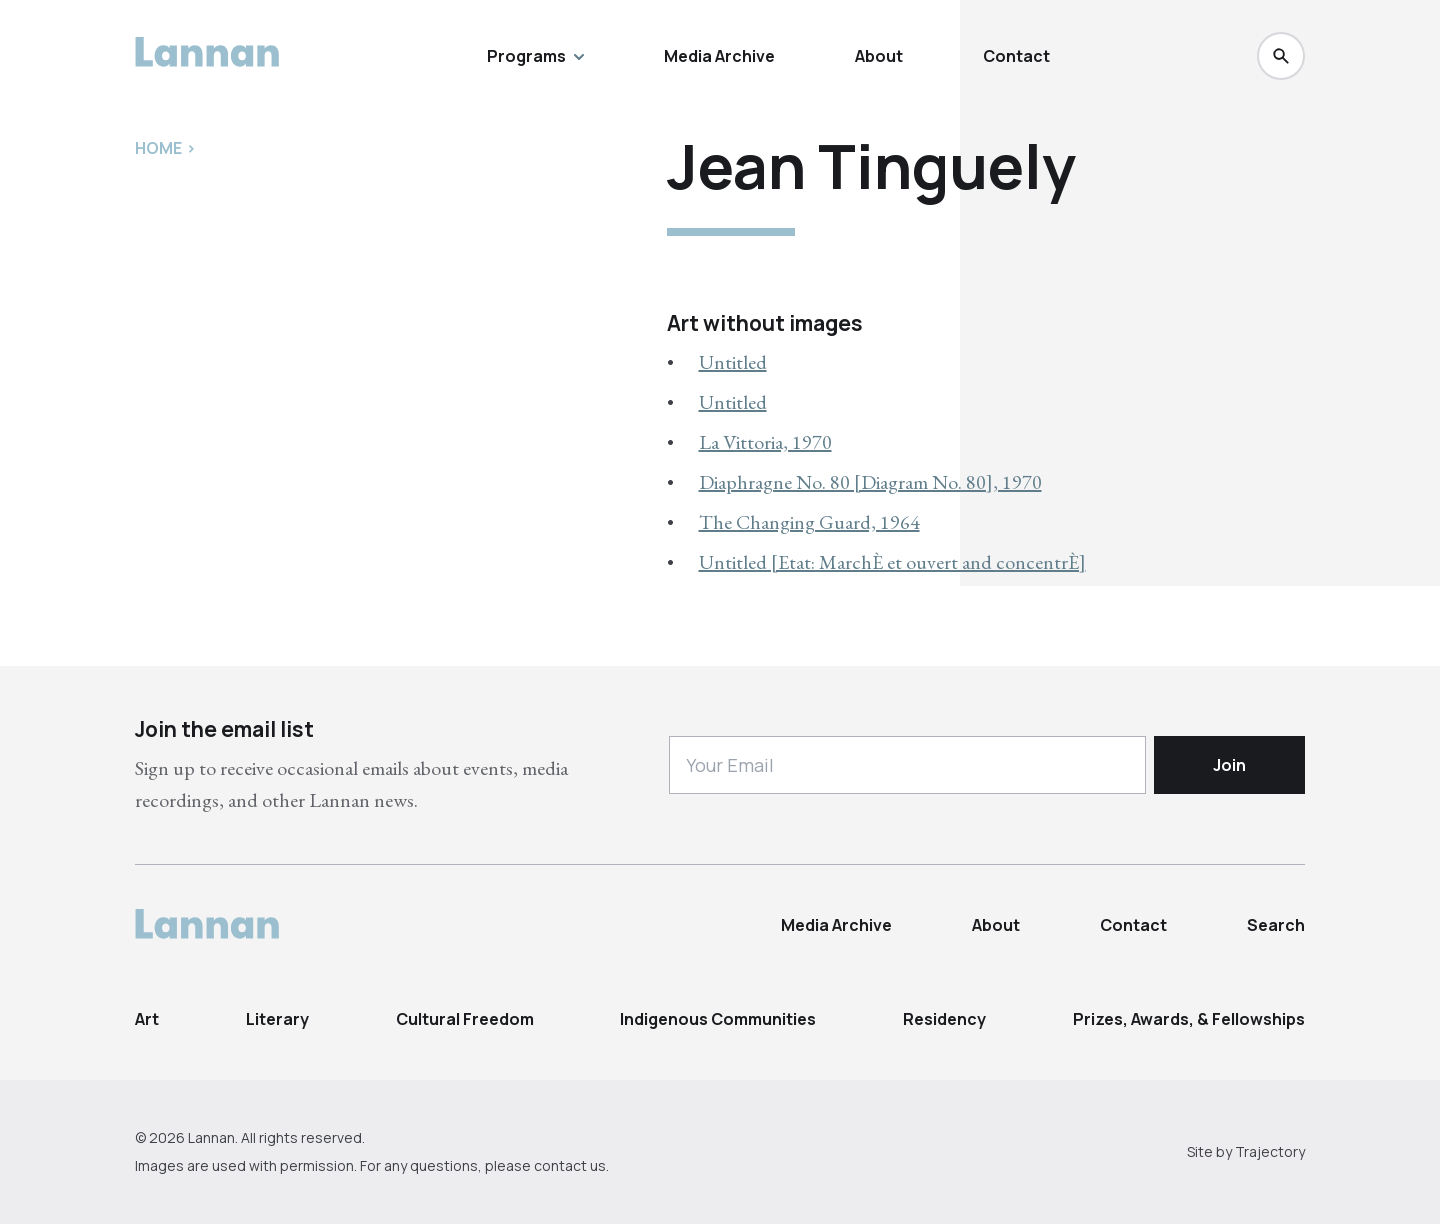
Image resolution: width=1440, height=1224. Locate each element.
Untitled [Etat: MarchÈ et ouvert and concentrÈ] (892, 562)
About (879, 56)
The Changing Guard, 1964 (809, 522)
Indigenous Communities (718, 1019)
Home (158, 148)
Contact (1016, 56)
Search (1276, 925)
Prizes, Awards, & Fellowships (1189, 1019)
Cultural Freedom (465, 1019)
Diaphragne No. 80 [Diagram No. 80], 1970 (870, 482)
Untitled (733, 362)
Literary (277, 1019)
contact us (570, 1165)
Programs (535, 56)
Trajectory (1270, 1151)
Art (147, 1019)
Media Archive (719, 56)
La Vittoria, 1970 (765, 442)
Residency (944, 1019)
